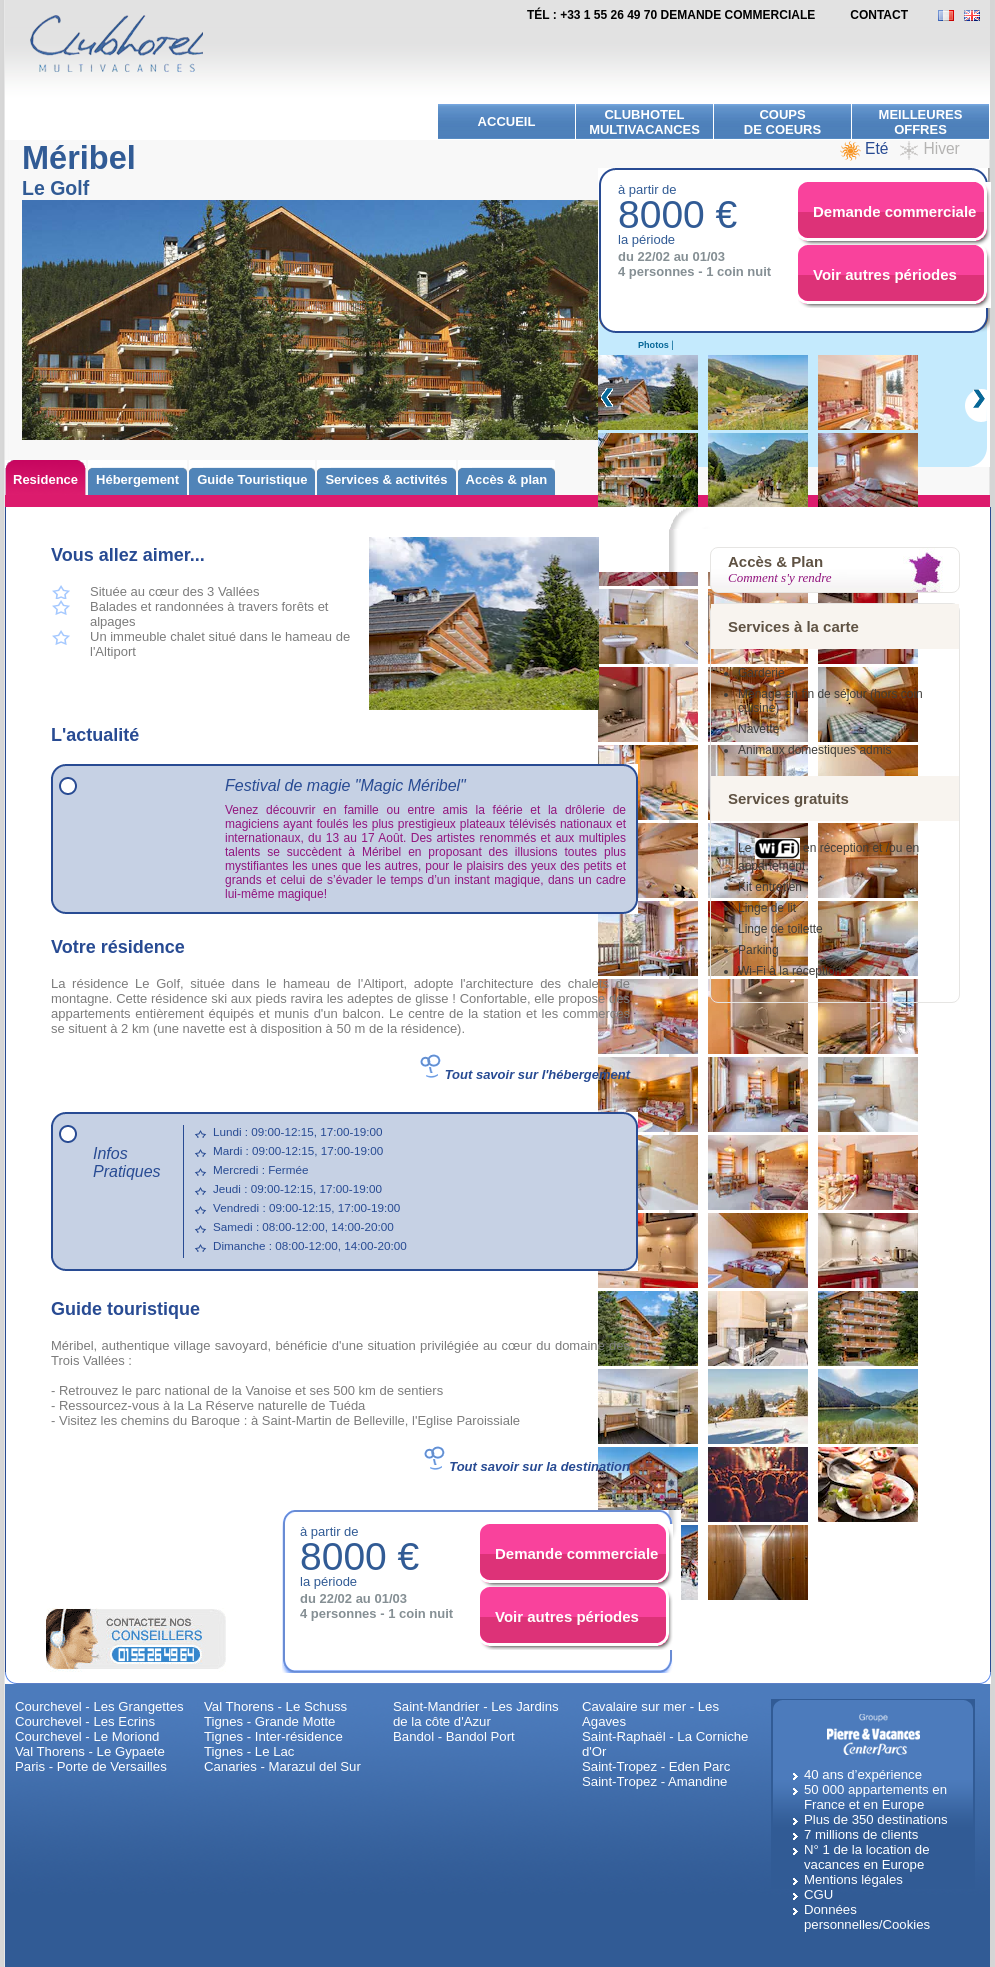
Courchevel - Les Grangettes (99, 1706)
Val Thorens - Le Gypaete (90, 1751)
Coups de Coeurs (782, 122)
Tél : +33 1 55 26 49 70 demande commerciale (671, 15)
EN (977, 15)
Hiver (941, 148)
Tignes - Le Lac (249, 1751)
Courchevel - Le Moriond (87, 1736)
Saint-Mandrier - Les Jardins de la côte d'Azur (476, 1714)
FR (951, 15)
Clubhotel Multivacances (644, 122)
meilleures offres (921, 122)
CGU (818, 1894)
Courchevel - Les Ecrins (85, 1721)
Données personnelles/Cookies (867, 1917)
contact (879, 15)
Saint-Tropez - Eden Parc (656, 1766)
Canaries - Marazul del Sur (282, 1766)
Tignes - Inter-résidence (273, 1736)
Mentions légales (853, 1879)
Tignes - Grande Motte (269, 1721)
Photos (653, 345)
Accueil (507, 121)
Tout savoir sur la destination (539, 1466)
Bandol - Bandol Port (454, 1736)
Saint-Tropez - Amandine (654, 1781)
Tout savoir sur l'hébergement (537, 1074)
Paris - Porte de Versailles (91, 1766)
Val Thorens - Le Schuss (275, 1706)
